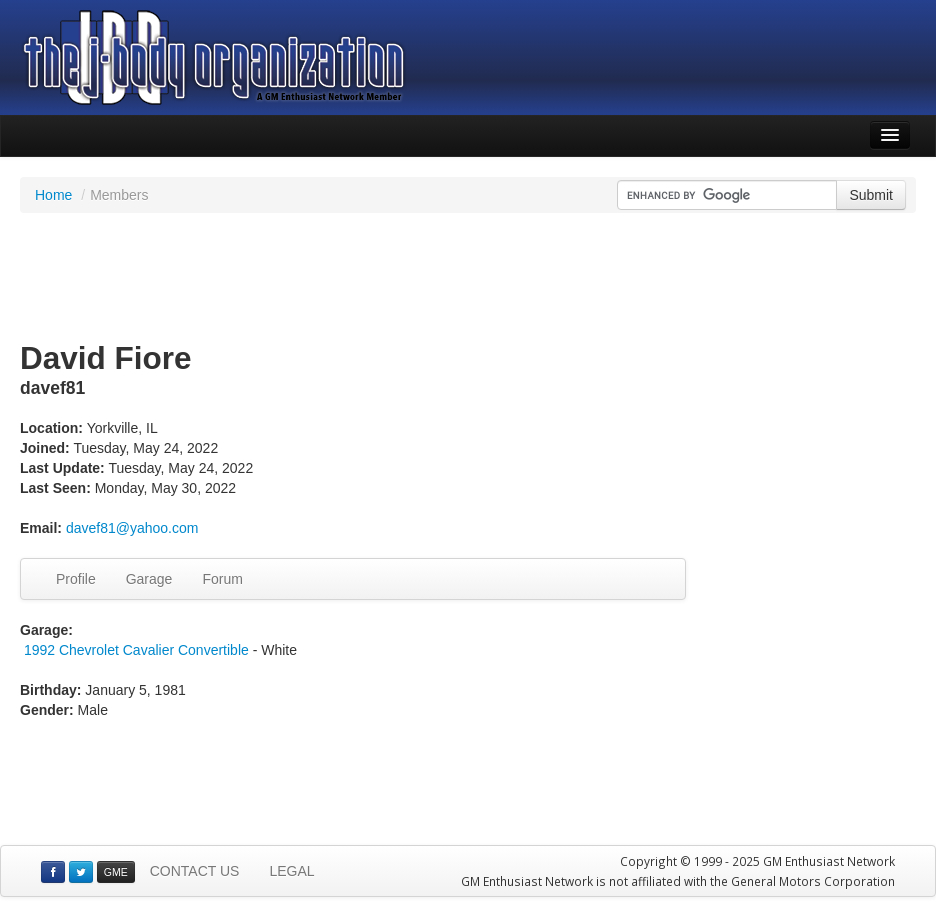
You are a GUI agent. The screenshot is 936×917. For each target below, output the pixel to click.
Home (53, 195)
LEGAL (291, 871)
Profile (76, 579)
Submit (871, 195)
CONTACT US (195, 871)
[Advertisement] (468, 278)
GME (116, 872)
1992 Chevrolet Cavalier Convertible (136, 650)
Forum (222, 579)
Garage (149, 579)
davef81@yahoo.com (132, 528)
